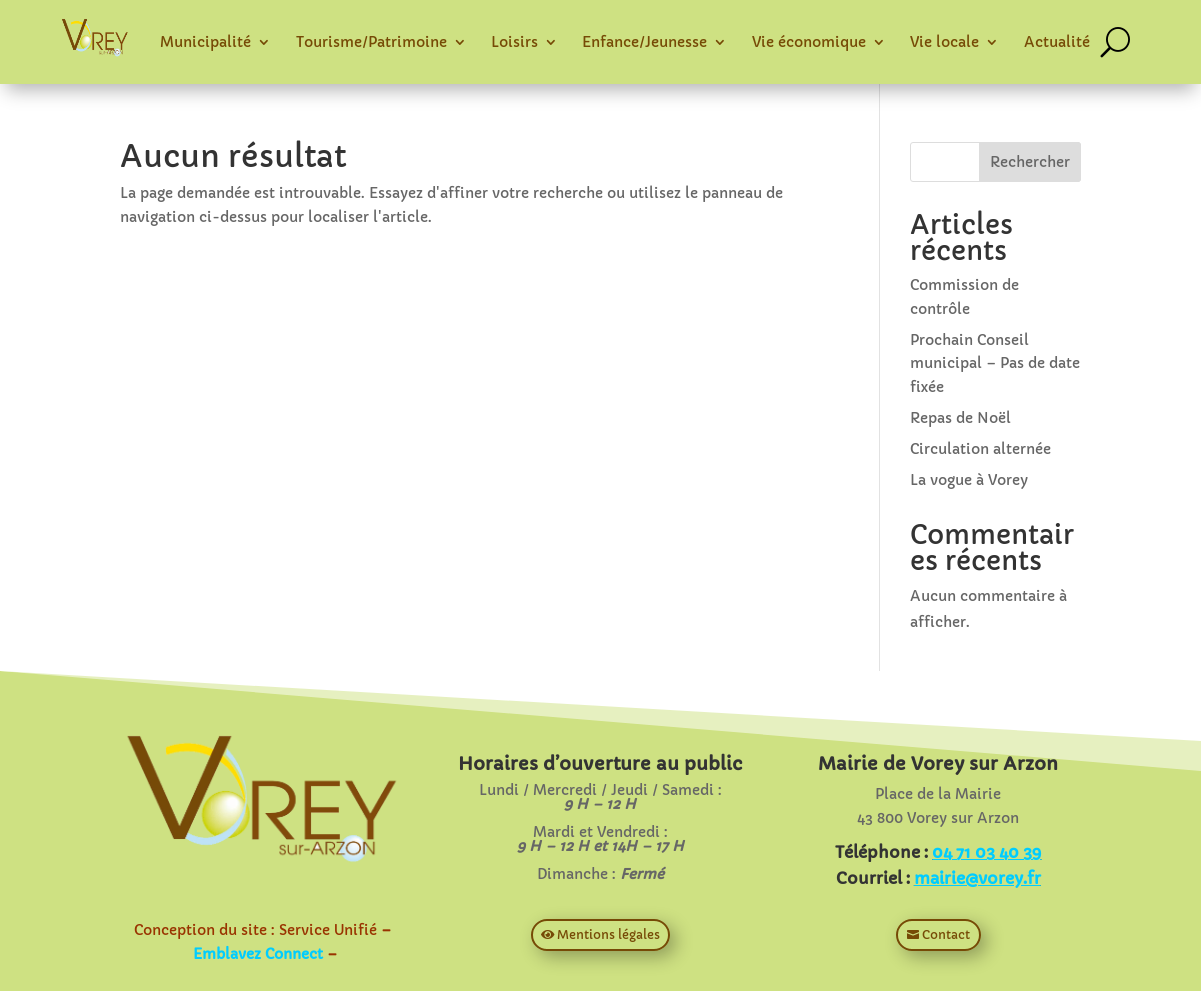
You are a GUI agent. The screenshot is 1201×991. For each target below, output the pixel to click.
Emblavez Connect (258, 954)
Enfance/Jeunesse (644, 42)
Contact (946, 934)
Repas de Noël (960, 418)
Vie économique (809, 42)
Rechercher (1030, 162)
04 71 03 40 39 (986, 852)
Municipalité (205, 42)
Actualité (1057, 42)
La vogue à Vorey (969, 480)
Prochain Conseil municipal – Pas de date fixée (995, 364)
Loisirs (514, 42)
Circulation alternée (980, 449)
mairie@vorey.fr (977, 878)
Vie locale (944, 42)
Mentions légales (608, 934)
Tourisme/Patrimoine (371, 42)
